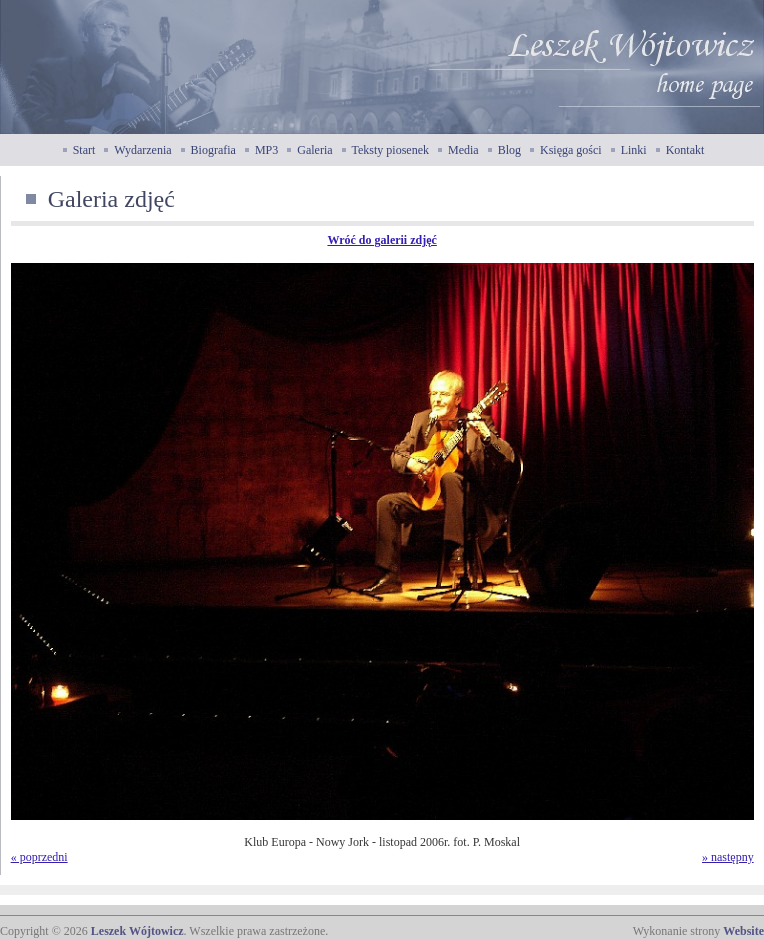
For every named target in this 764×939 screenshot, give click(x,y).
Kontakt (685, 150)
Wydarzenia (142, 150)
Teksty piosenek (390, 150)
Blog (509, 150)
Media (463, 150)
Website (743, 931)
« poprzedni (39, 857)
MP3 (266, 150)
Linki (634, 150)
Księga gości (571, 150)
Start (84, 150)
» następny (728, 857)
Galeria (314, 150)
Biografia (213, 150)
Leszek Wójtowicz (137, 931)
